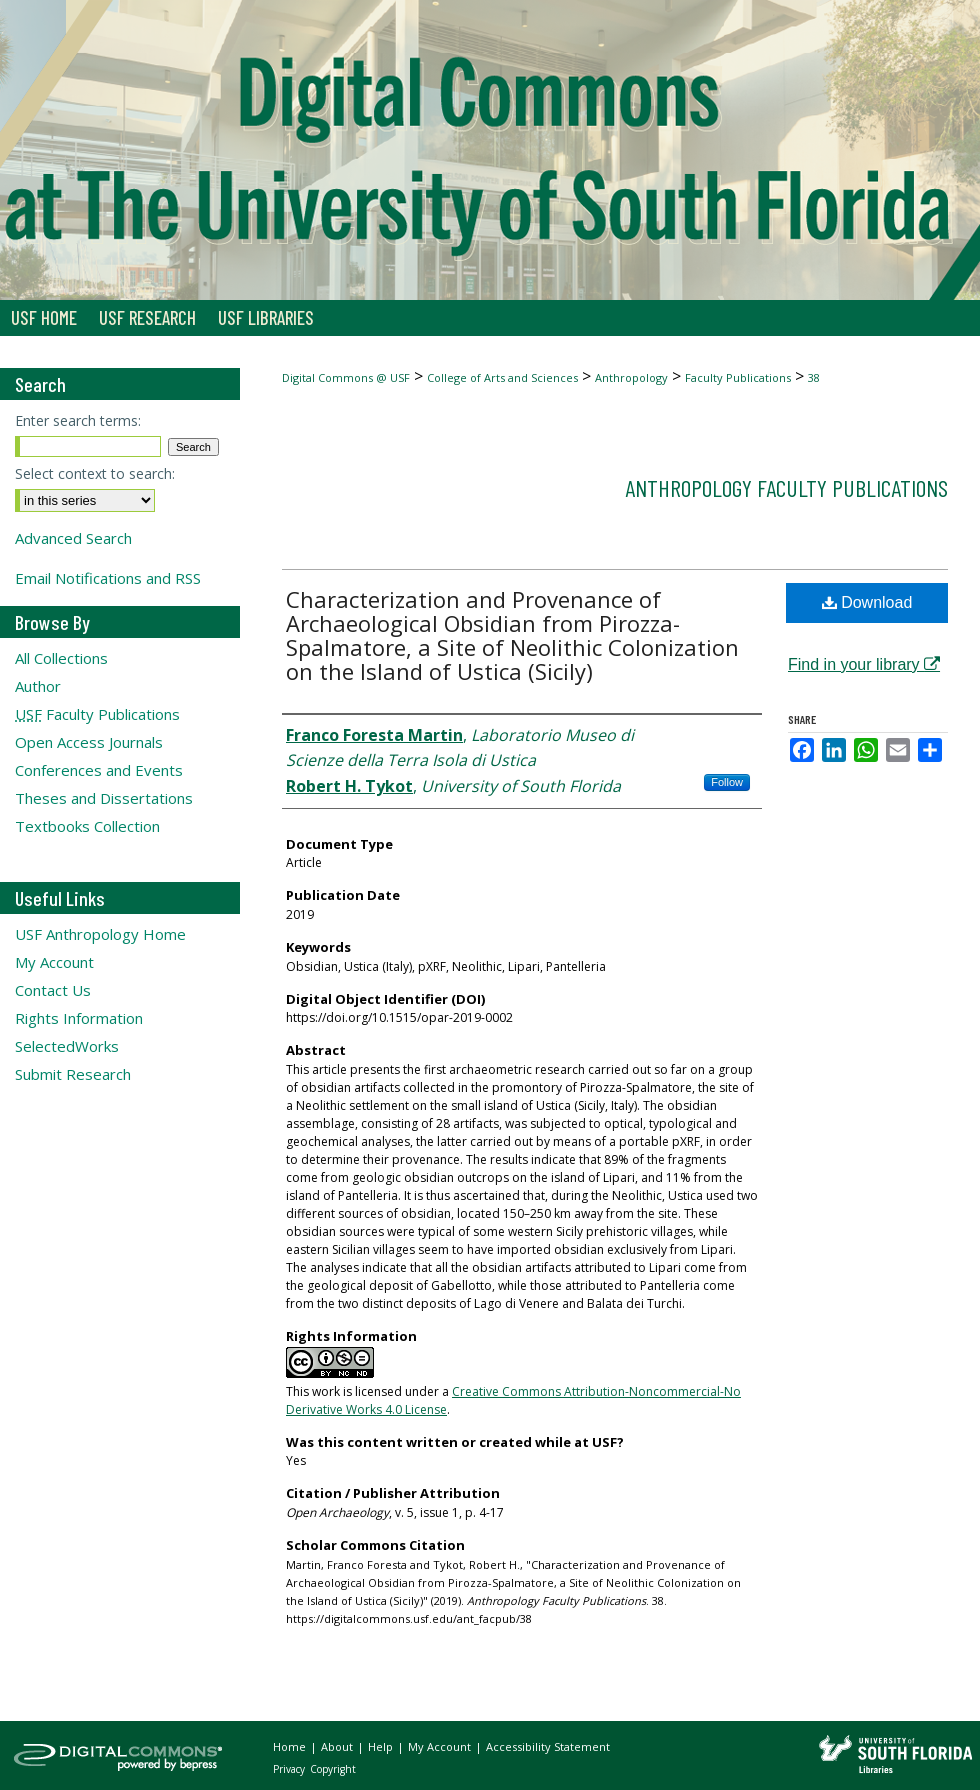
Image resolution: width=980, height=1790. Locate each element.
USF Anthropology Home (100, 934)
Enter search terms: (78, 420)
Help (382, 1746)
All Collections (61, 658)
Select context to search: (95, 473)
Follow (727, 782)
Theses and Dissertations (104, 798)
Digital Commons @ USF (346, 377)
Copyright (333, 1769)
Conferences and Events (99, 770)
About (338, 1746)
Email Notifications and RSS (108, 578)
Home (291, 1746)
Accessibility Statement (548, 1746)
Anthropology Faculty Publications (786, 487)
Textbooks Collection (87, 826)
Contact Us (53, 990)
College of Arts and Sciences (502, 377)
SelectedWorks (67, 1046)
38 (814, 377)
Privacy (290, 1769)
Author (38, 686)
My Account (54, 962)
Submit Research (73, 1074)
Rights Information (79, 1018)
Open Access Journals (89, 742)
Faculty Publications (738, 377)
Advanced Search (73, 538)
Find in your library (864, 664)
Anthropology (631, 377)
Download (867, 602)
